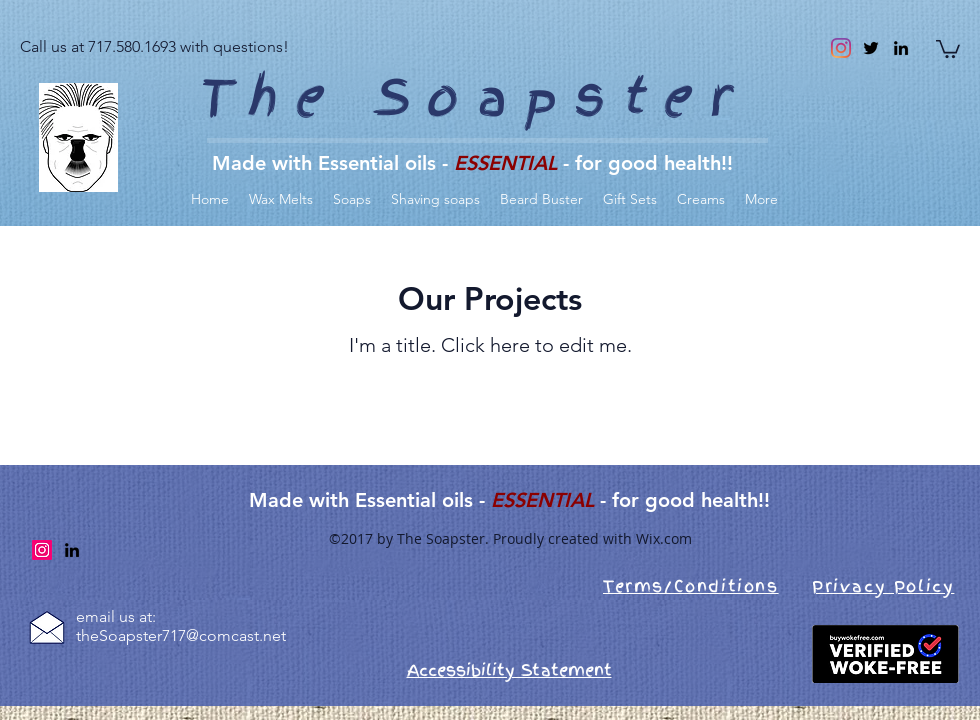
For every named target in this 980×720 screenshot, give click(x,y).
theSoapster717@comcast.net (181, 635)
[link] (948, 48)
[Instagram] (841, 48)
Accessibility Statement (509, 670)
